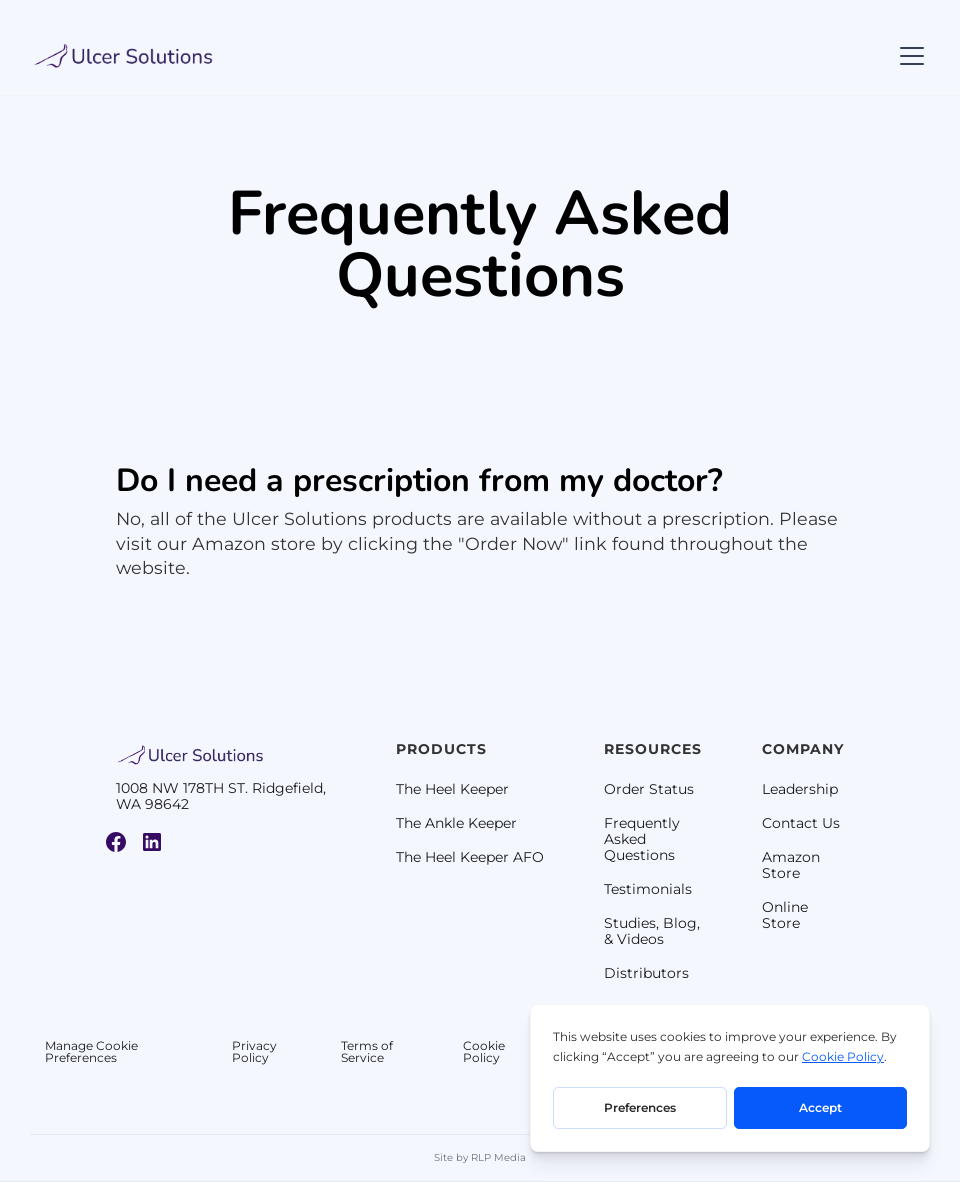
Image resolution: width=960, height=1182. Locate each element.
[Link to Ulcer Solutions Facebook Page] (116, 842)
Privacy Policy (254, 1052)
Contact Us (801, 823)
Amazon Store (791, 865)
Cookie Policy (484, 1052)
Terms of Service (367, 1052)
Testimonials (648, 889)
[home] (124, 56)
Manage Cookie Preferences (91, 1052)
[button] (908, 56)
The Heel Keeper (452, 789)
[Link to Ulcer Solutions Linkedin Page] (152, 842)
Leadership (800, 789)
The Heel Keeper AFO (470, 857)
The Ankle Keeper (456, 823)
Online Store (785, 915)
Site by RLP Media (480, 1157)
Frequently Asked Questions (642, 839)
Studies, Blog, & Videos (652, 931)
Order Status (649, 789)
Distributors (646, 973)
